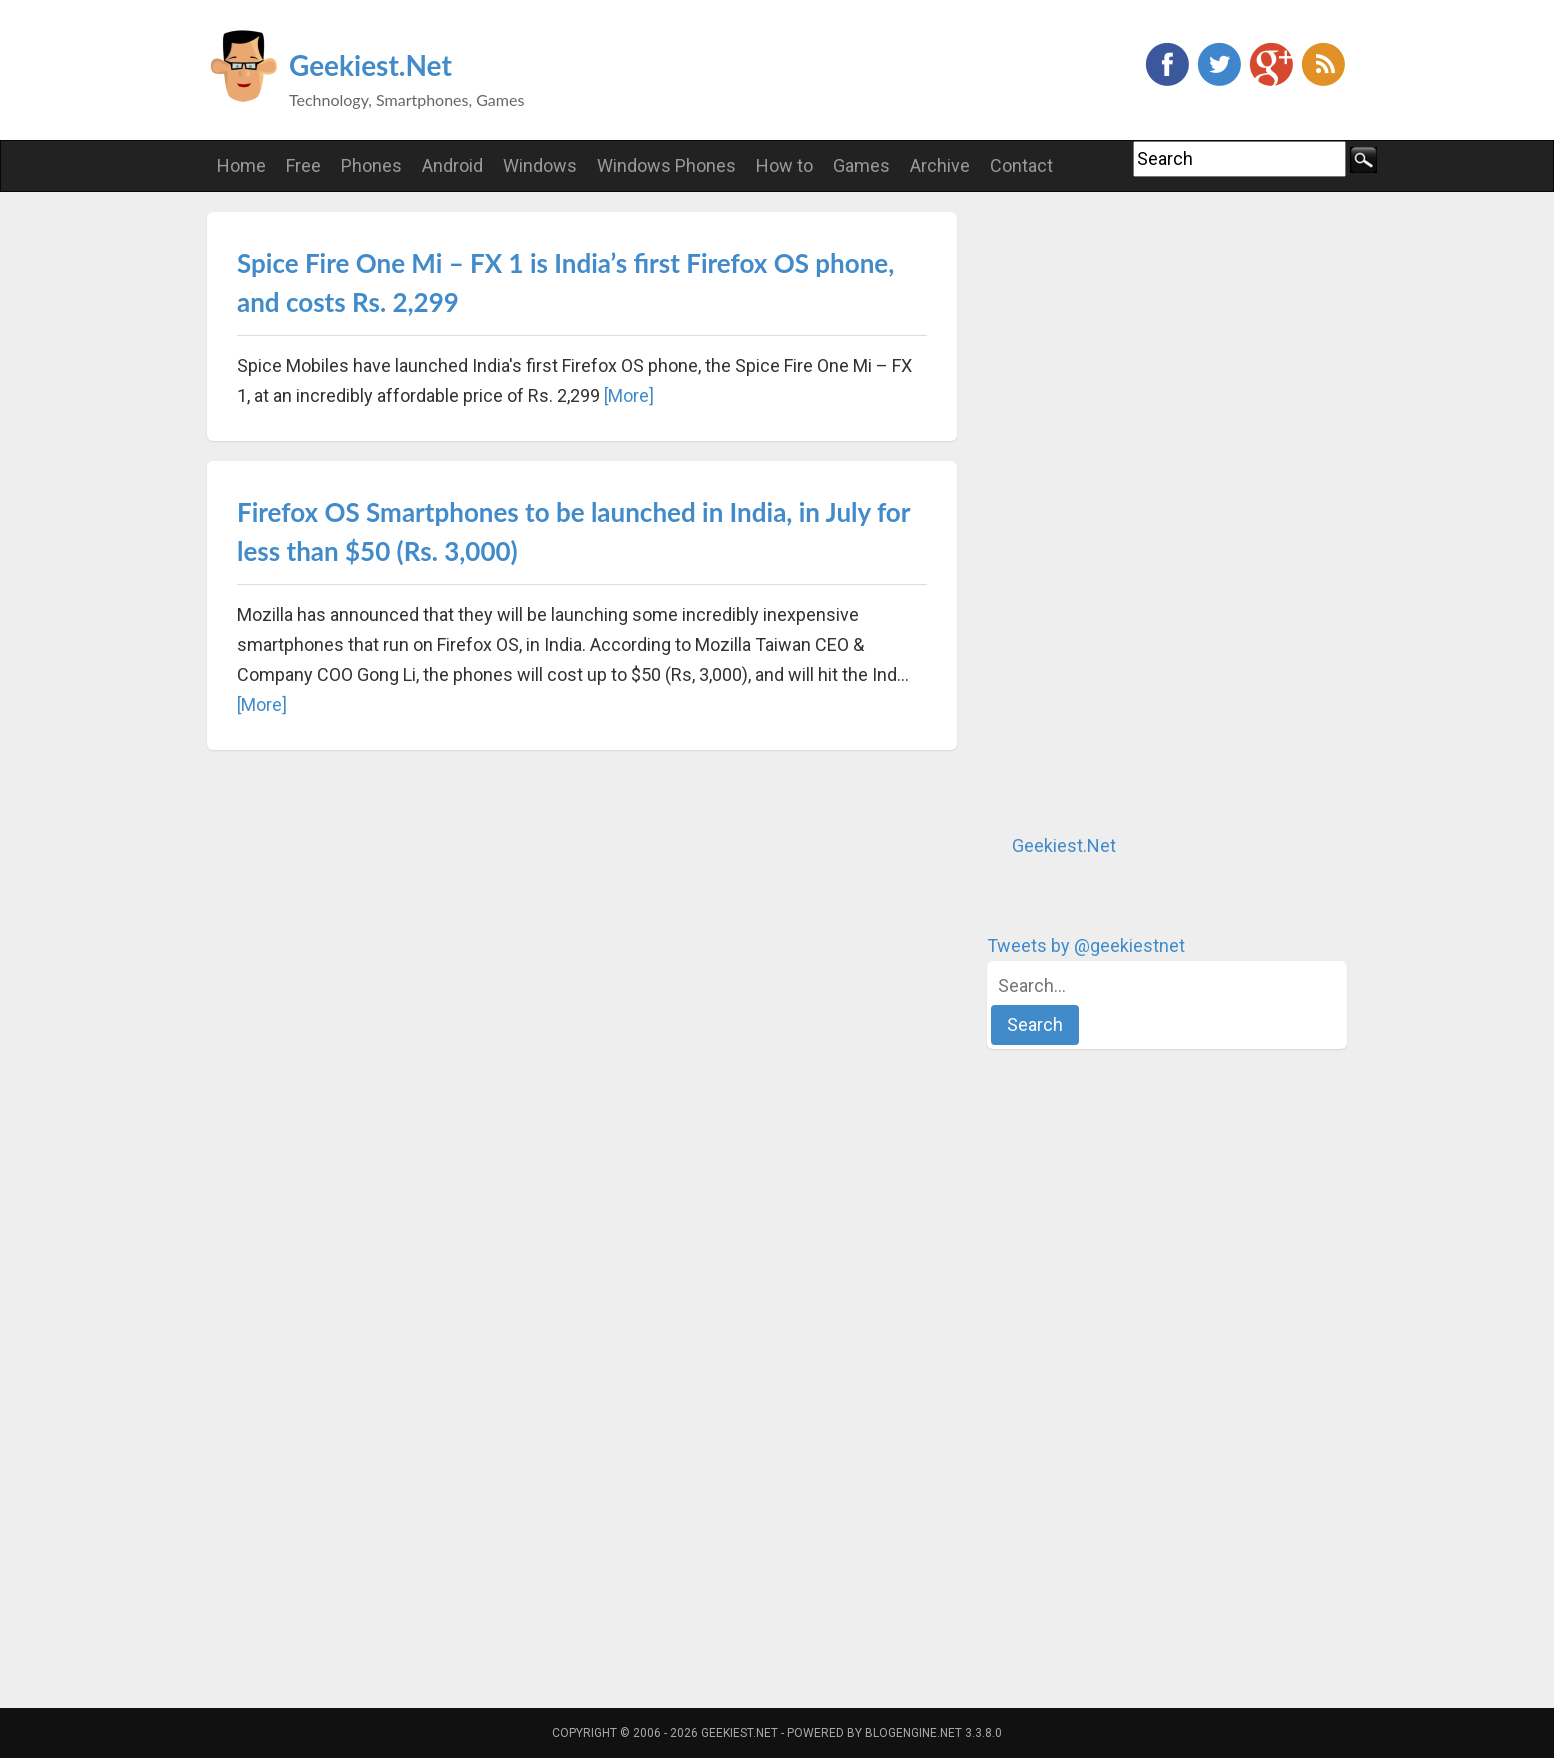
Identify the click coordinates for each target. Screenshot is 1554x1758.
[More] (629, 395)
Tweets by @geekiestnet (1086, 945)
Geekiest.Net (370, 65)
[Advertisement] (1137, 512)
